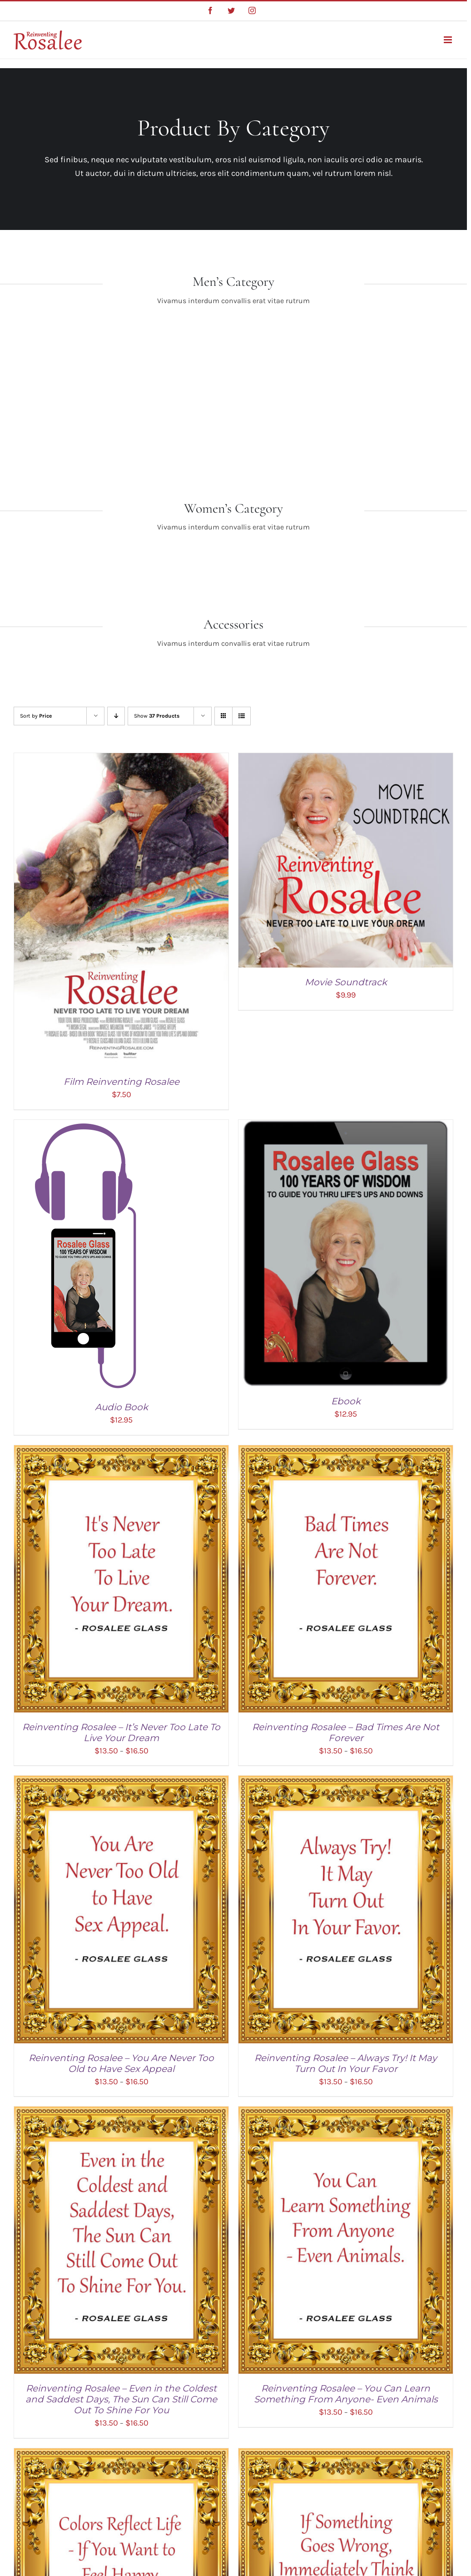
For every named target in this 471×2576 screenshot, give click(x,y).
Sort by (36, 716)
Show (156, 716)
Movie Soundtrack (346, 982)
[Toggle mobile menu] (448, 40)
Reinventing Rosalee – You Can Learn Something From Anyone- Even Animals (346, 2394)
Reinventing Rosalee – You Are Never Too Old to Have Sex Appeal (121, 2063)
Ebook (346, 1401)
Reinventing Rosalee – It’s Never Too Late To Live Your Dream (121, 1732)
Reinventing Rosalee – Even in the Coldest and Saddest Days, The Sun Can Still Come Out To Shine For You (121, 2399)
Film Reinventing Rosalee (121, 1081)
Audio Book (121, 1407)
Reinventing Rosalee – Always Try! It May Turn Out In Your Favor (345, 2063)
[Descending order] (116, 716)
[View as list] (241, 716)
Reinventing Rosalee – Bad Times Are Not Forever (345, 1732)
